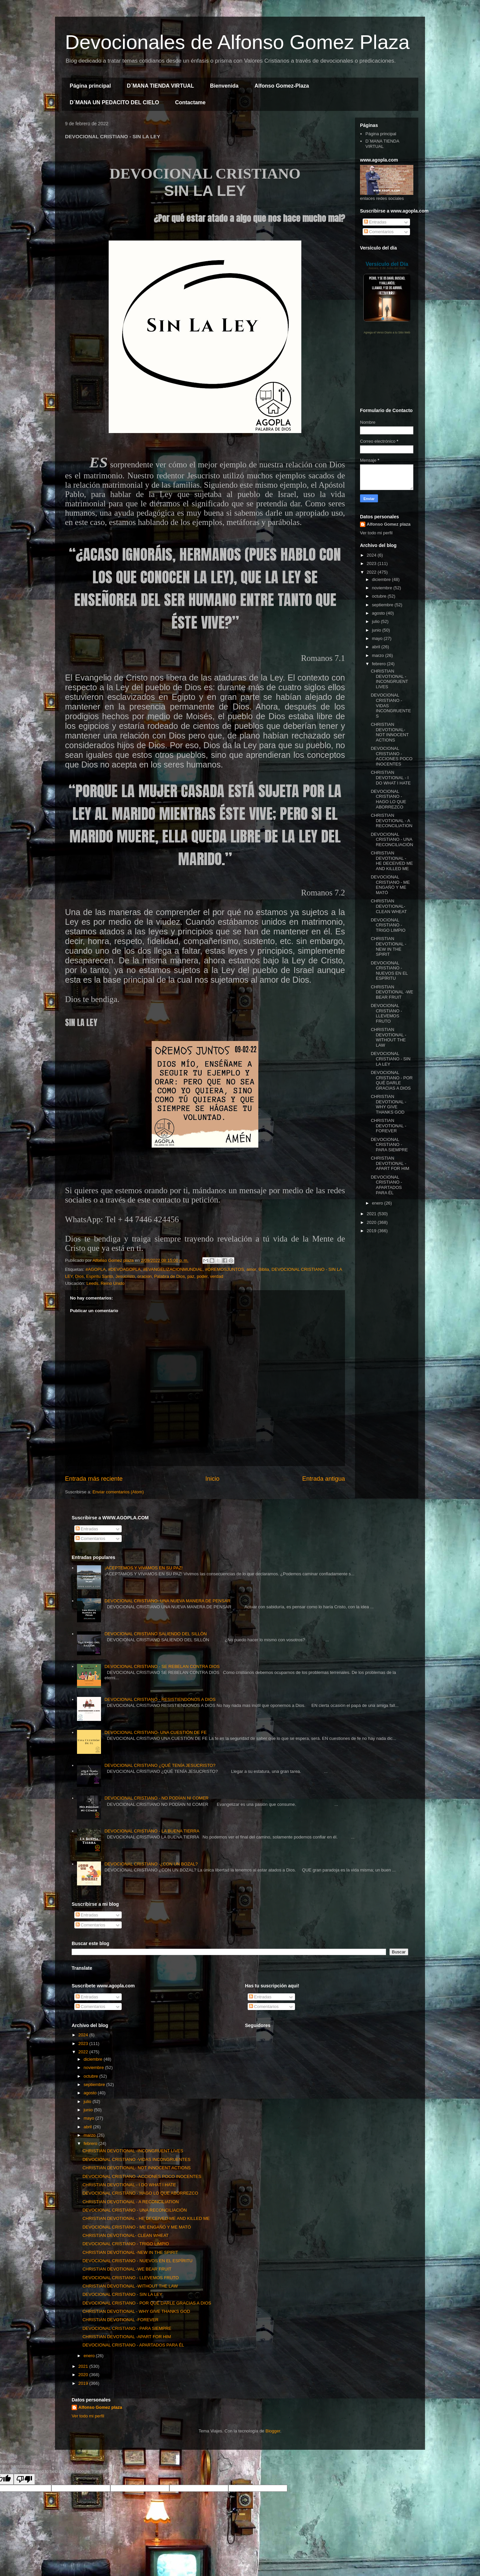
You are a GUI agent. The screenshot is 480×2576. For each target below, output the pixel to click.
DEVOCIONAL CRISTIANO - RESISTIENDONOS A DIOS (159, 1699)
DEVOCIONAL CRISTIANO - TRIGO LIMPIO (388, 925)
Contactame (190, 102)
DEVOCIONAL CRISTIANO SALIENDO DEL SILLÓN (155, 1633)
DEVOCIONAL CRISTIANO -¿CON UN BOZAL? (151, 1863)
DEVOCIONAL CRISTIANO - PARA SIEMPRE (389, 1144)
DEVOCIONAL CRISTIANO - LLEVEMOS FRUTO (386, 1013)
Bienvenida (224, 86)
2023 (372, 563)
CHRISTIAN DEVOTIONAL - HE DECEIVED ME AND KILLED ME (392, 860)
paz (190, 1276)
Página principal (90, 86)
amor (251, 1269)
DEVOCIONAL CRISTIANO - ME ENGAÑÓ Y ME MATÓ (390, 884)
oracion (144, 1276)
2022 (372, 572)
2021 (372, 1213)
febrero (379, 663)
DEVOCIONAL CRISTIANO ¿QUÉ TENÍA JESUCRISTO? (159, 1765)
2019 (372, 1230)
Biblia (263, 1269)
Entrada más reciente (94, 1478)
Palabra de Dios (169, 1276)
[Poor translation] (24, 2479)
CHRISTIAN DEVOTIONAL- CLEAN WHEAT (389, 906)
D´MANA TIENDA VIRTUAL (160, 86)
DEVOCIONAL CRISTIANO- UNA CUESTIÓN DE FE (155, 1732)
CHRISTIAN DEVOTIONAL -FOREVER (388, 1125)
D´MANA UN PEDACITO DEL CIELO (114, 102)
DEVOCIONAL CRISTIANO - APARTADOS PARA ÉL (386, 1185)
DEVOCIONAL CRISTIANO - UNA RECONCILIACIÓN (392, 839)
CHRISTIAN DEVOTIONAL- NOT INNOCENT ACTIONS (389, 732)
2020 (372, 1222)
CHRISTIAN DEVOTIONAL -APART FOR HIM (390, 1163)
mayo (378, 638)
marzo (378, 655)
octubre (380, 596)
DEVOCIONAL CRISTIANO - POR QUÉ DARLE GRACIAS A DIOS (392, 1080)
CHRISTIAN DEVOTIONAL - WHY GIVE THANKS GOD (388, 1104)
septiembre (383, 604)
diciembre (382, 579)
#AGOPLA (95, 1269)
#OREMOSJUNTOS (224, 1269)
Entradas (375, 222)
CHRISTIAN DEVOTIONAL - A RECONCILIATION (391, 820)
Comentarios (379, 231)
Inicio (212, 1478)
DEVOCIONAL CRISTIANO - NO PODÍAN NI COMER (156, 1798)
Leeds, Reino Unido (105, 1283)
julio (376, 621)
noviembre (382, 587)
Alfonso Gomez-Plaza (281, 86)
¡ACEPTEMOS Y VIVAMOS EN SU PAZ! (143, 1567)
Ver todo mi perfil (376, 532)
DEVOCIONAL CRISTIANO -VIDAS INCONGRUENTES (136, 2159)
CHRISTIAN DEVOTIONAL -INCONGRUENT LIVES (389, 679)
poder (202, 1276)
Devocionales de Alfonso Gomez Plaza (237, 42)
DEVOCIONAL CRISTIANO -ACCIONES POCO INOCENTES (391, 756)
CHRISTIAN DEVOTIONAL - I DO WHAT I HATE (391, 777)
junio (377, 630)
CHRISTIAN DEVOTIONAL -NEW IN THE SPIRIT (388, 946)
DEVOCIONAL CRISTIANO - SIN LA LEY (390, 1058)
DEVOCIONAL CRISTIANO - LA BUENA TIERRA (151, 1830)
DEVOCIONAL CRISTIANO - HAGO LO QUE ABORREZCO (388, 799)
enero (378, 1203)
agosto (379, 613)
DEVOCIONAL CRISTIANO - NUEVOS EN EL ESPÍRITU (389, 970)
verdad (216, 1276)
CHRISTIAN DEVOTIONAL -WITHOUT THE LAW (388, 1037)
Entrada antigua (323, 1478)
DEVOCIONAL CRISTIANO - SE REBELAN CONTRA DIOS (162, 1666)
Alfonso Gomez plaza (388, 524)
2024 (372, 555)
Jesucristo (125, 1276)
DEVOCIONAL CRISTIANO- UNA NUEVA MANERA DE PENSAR (167, 1600)
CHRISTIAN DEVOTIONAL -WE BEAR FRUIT (392, 992)
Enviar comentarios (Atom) (118, 1491)
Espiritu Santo (99, 1276)
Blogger (272, 2430)
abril (376, 646)
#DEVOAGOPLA (124, 1269)
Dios (79, 1276)
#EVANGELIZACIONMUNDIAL (173, 1269)
